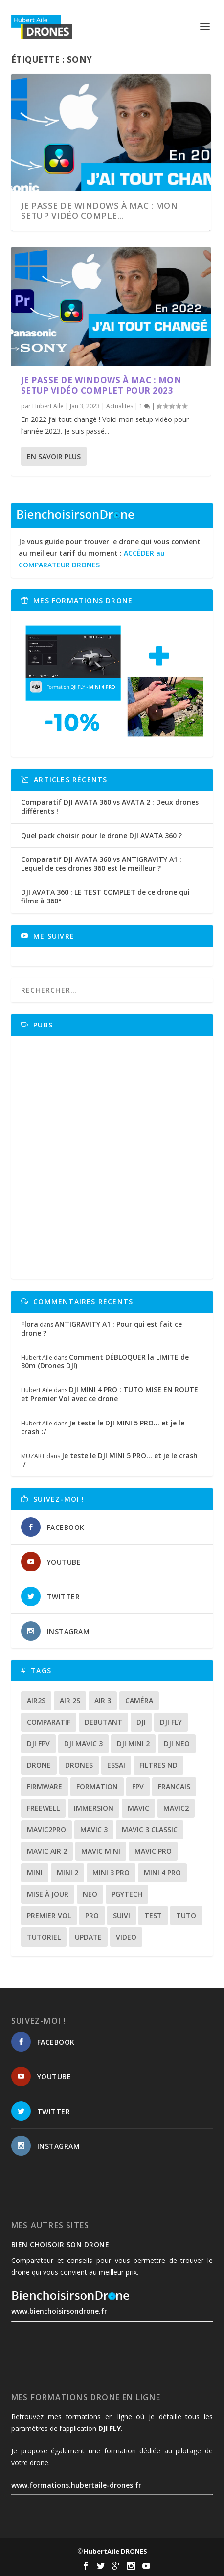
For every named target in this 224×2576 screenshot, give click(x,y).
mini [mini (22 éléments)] (35, 1872)
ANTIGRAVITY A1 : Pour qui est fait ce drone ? (101, 1328)
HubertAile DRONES (115, 2551)
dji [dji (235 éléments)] (141, 1722)
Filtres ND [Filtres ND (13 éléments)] (158, 1765)
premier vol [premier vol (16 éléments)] (49, 1915)
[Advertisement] (112, 1157)
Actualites (119, 406)
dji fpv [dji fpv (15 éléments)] (38, 1743)
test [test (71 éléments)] (153, 1915)
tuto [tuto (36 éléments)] (186, 1915)
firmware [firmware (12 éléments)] (44, 1786)
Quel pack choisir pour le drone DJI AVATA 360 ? (101, 835)
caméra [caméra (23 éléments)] (139, 1700)
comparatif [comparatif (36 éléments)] (48, 1722)
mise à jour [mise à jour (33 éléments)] (47, 1894)
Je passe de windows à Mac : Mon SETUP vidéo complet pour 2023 (101, 385)
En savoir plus (54, 456)
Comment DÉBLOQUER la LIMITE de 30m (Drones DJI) (105, 1361)
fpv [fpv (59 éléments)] (138, 1786)
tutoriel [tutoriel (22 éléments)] (44, 1937)
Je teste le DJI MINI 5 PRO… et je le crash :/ (102, 1427)
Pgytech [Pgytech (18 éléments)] (127, 1894)
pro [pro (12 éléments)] (92, 1915)
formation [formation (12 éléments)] (97, 1786)
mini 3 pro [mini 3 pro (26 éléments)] (111, 1872)
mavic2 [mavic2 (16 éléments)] (176, 1808)
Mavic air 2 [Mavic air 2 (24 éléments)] (47, 1851)
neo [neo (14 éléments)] (90, 1894)
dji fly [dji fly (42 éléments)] (171, 1722)
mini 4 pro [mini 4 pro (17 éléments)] (162, 1872)
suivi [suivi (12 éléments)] (121, 1915)
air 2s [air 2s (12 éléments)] (70, 1700)
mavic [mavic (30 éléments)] (138, 1808)
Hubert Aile (48, 406)
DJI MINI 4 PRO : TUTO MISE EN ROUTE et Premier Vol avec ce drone (109, 1394)
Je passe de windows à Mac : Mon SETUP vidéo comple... (99, 210)
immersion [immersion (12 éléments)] (93, 1808)
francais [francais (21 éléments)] (174, 1786)
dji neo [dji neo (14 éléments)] (177, 1743)
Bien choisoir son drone (60, 2244)
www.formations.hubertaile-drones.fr (76, 2485)
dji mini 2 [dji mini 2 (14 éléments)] (133, 1743)
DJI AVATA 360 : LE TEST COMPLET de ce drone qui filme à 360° (105, 896)
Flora (29, 1324)
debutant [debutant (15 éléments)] (103, 1722)
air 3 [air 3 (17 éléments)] (102, 1700)
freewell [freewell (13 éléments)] (43, 1808)
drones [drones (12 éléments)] (79, 1765)
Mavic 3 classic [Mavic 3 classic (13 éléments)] (150, 1829)
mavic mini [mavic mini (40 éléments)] (100, 1851)
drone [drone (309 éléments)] (39, 1765)
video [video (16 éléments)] (126, 1937)
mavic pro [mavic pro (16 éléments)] (153, 1851)
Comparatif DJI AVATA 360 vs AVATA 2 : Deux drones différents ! (110, 806)
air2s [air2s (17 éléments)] (36, 1700)
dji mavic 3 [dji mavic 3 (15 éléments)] (83, 1743)
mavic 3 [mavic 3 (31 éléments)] (94, 1829)
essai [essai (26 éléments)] (116, 1765)
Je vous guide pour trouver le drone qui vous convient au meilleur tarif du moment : (110, 553)
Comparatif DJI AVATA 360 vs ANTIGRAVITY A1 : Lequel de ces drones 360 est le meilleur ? (101, 864)
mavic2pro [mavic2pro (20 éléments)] (46, 1829)
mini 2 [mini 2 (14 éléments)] (67, 1872)
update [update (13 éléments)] (88, 1937)
